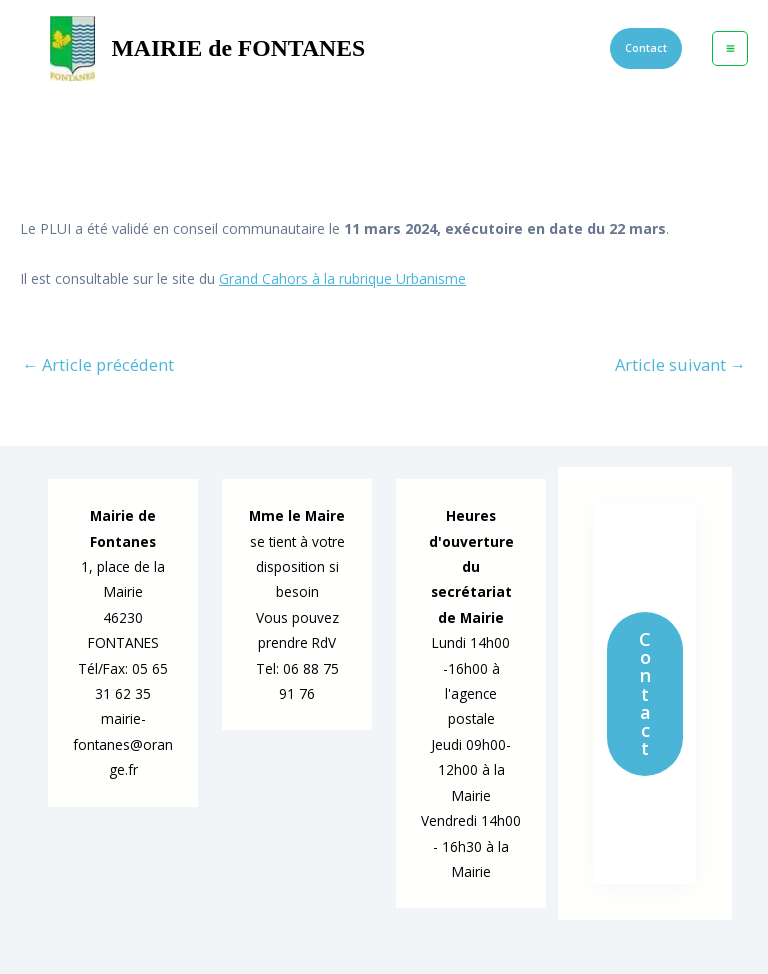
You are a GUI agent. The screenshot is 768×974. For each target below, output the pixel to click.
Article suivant (680, 365)
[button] (646, 48)
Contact (645, 693)
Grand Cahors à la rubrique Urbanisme (342, 278)
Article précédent (98, 365)
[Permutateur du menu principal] (730, 49)
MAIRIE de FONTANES (238, 48)
